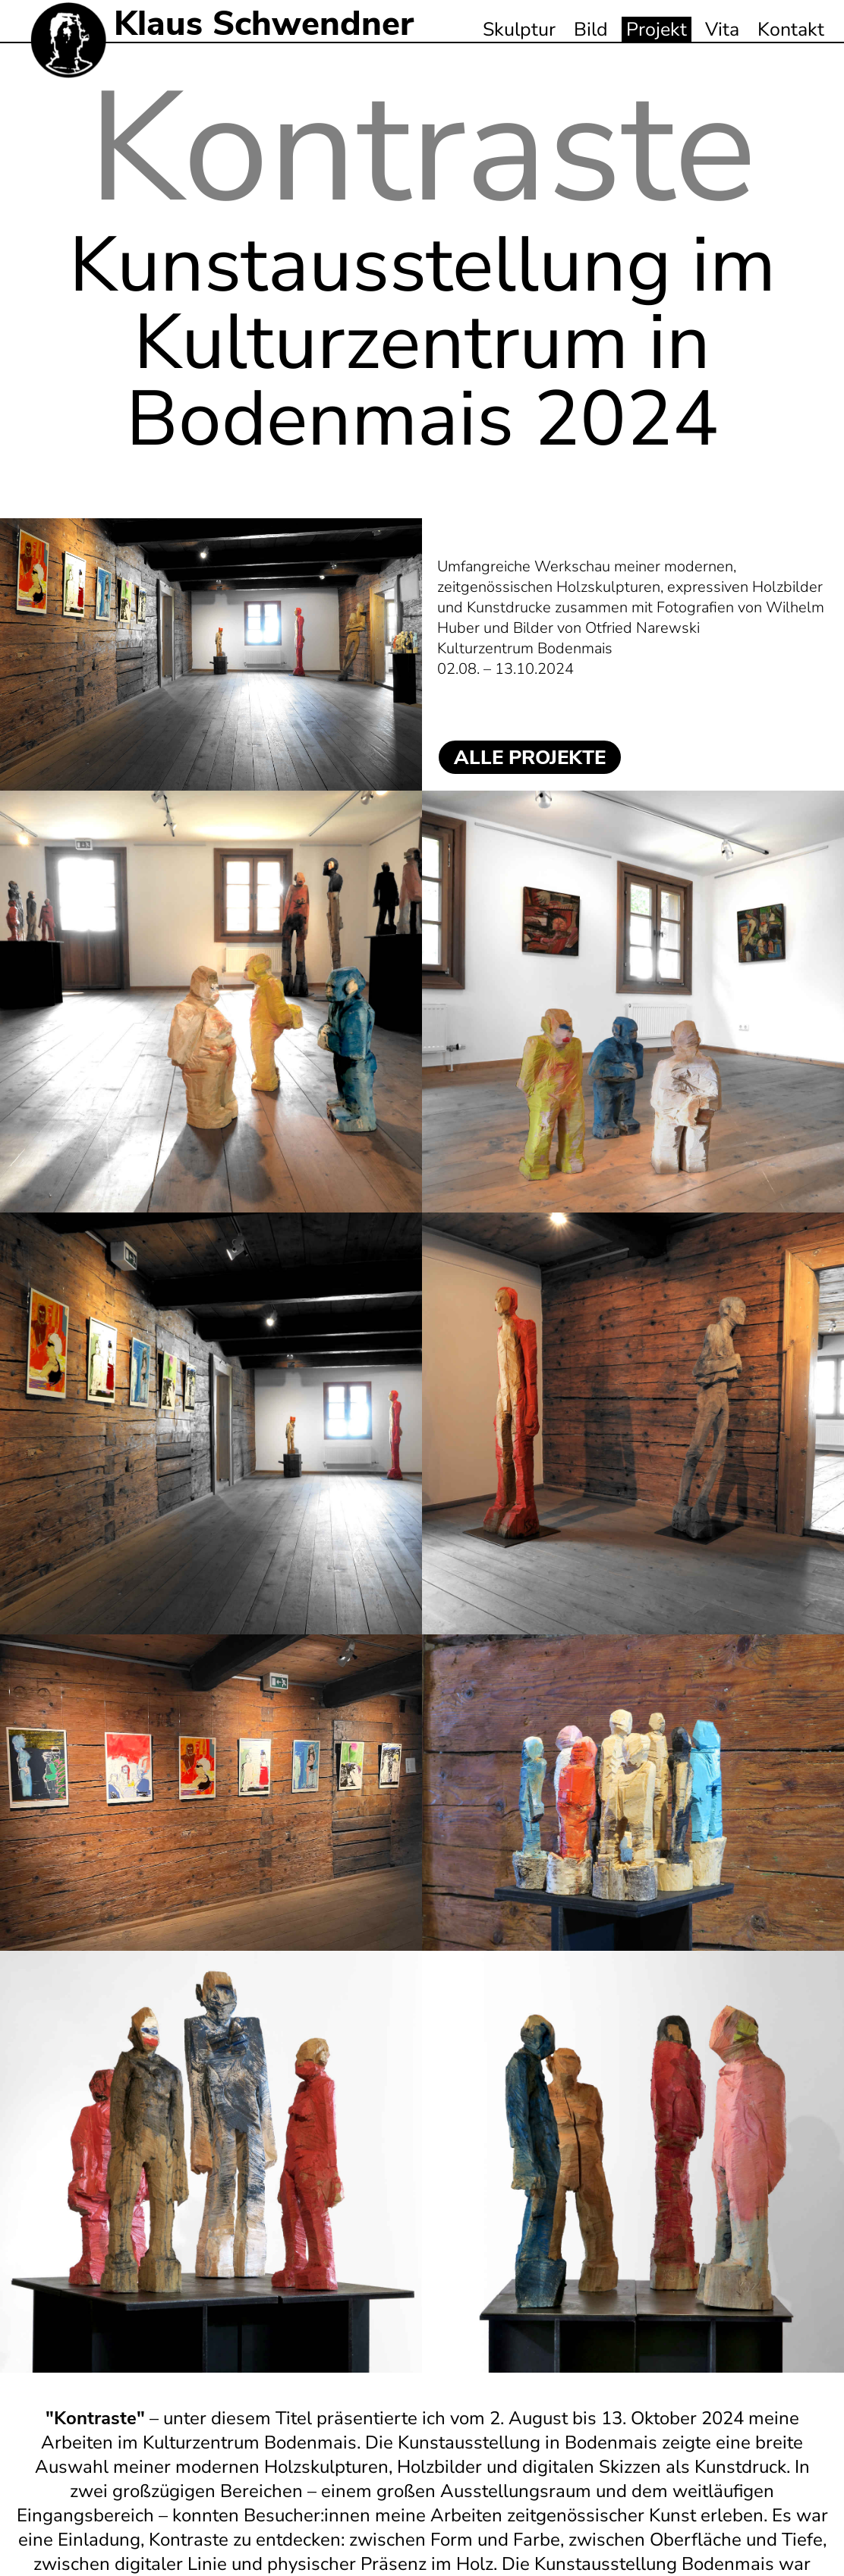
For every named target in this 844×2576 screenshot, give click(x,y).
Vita (722, 29)
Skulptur (519, 29)
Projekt (656, 29)
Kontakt (791, 29)
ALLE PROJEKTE (530, 757)
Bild (591, 29)
